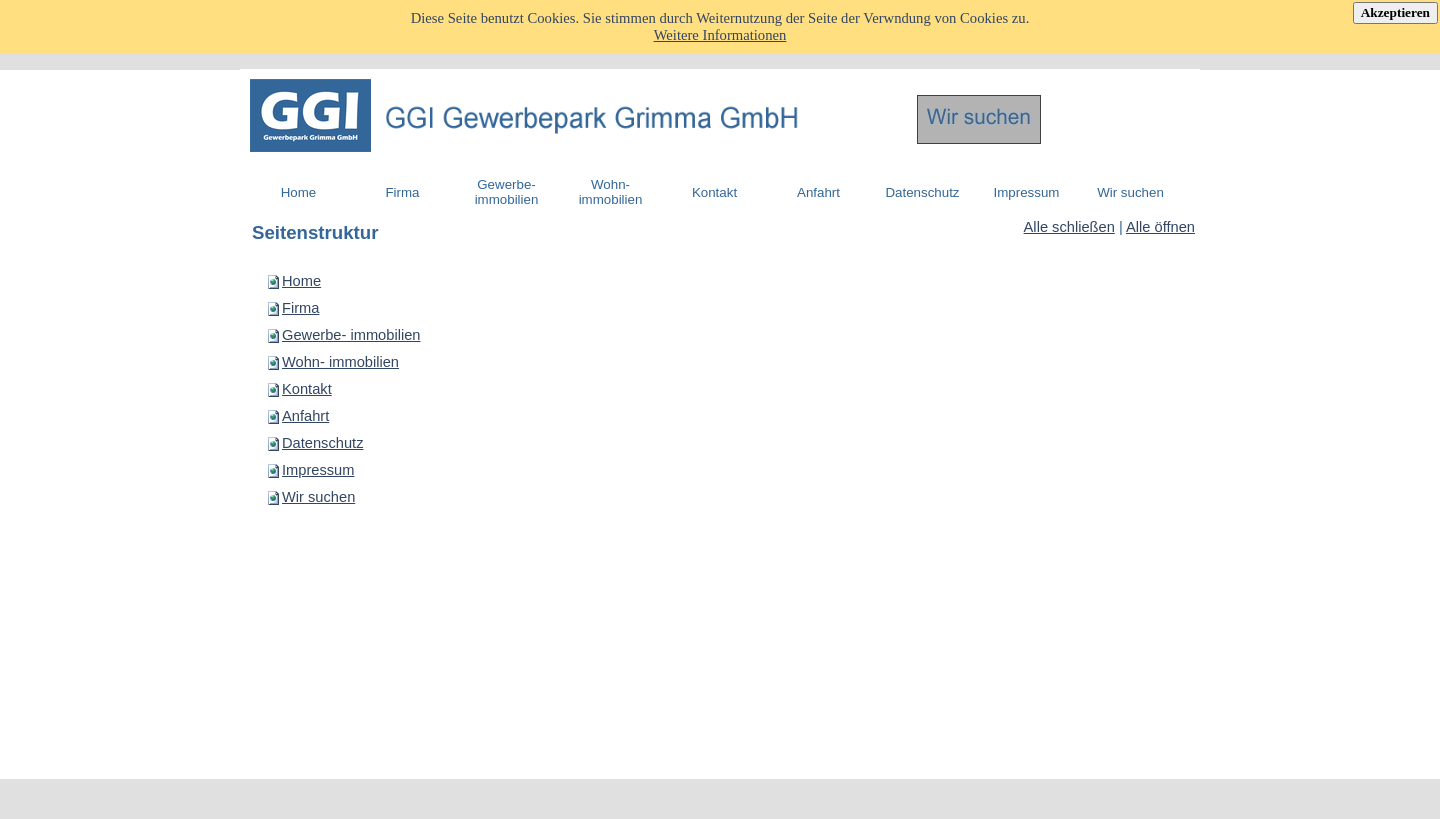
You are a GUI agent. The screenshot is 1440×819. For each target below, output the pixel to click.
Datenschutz (322, 443)
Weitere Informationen (720, 35)
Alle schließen (1069, 227)
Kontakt (307, 389)
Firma (300, 308)
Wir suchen (318, 497)
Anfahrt (305, 416)
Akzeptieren (1395, 12)
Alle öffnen (1160, 227)
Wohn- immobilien (340, 362)
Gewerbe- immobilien (351, 335)
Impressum (318, 470)
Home (301, 281)
